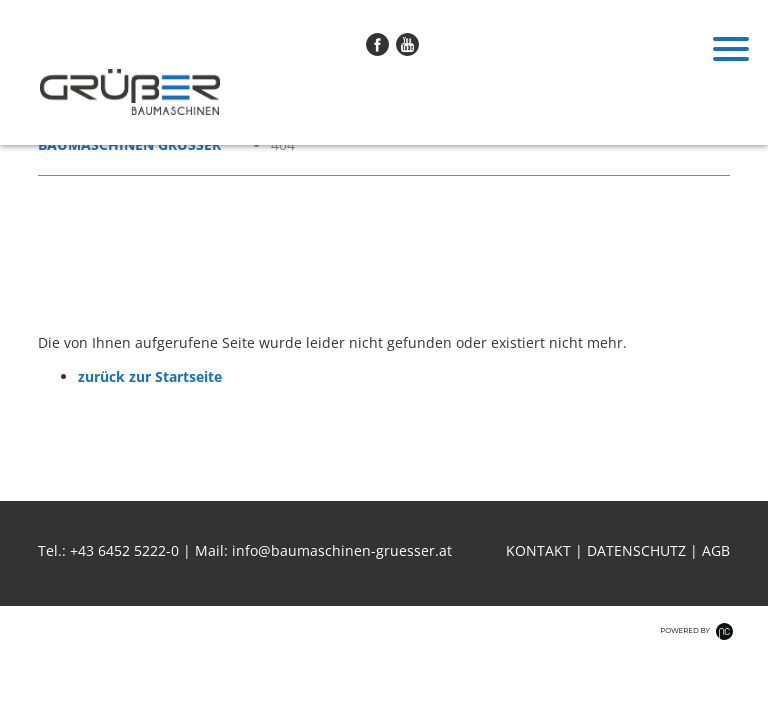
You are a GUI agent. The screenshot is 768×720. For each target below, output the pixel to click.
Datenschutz (636, 550)
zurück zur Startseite (150, 376)
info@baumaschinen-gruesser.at (342, 550)
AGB (716, 550)
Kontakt (538, 550)
